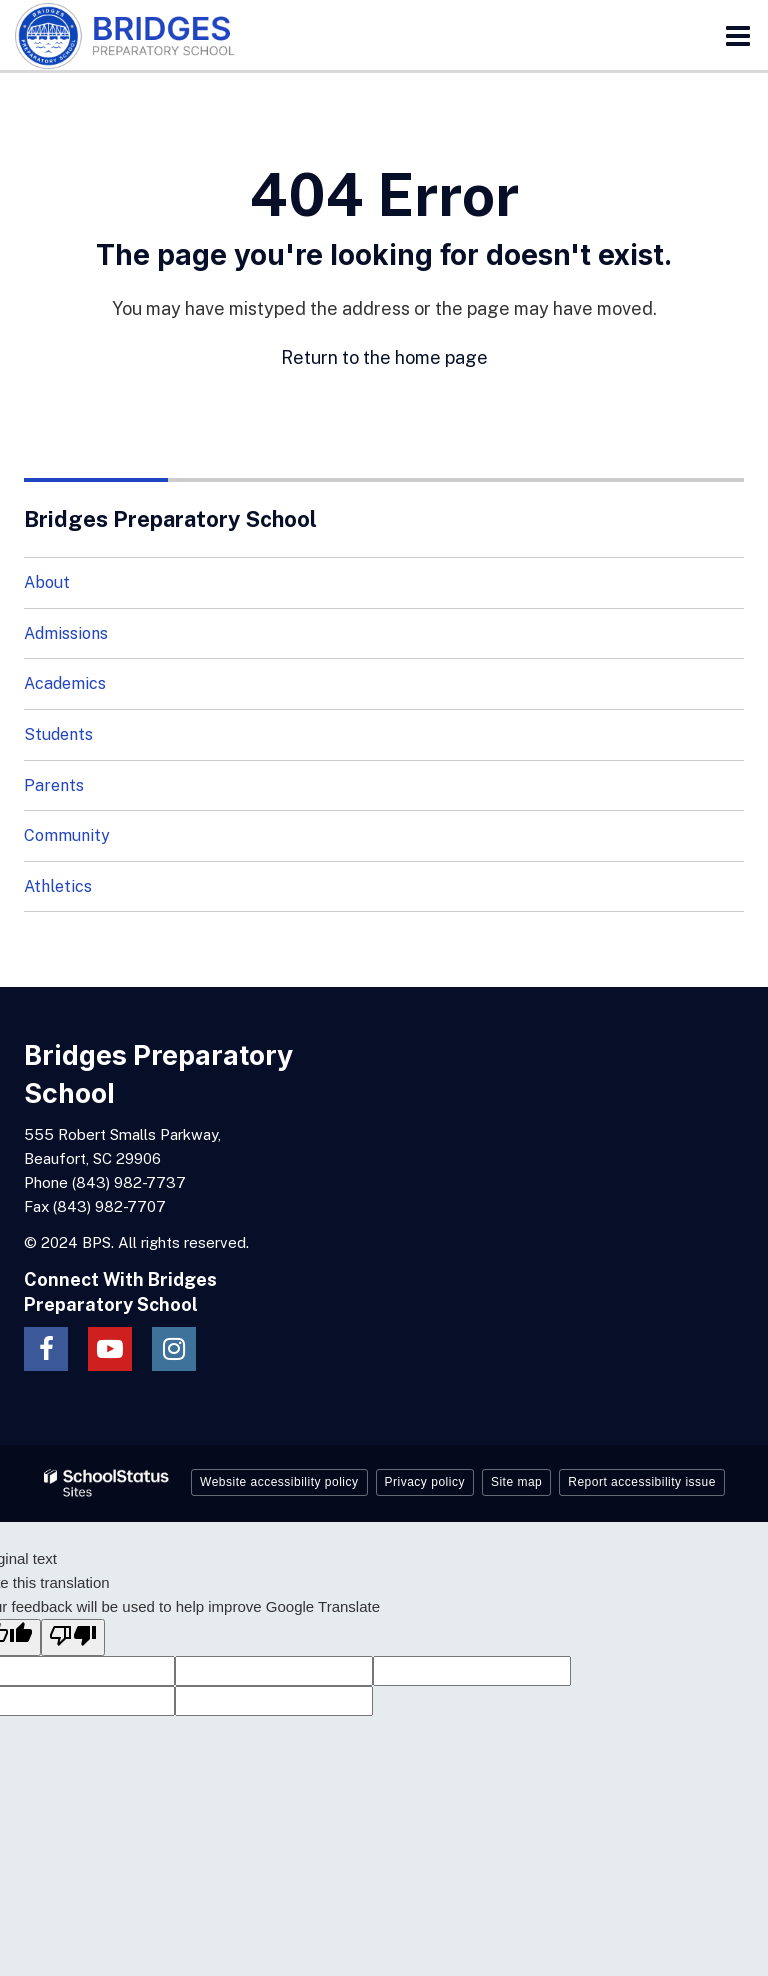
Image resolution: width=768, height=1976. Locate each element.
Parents (54, 785)
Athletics (58, 886)
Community (67, 835)
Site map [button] (516, 1482)
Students (58, 734)
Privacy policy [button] (425, 1482)
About (47, 582)
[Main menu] (738, 35)
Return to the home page (384, 357)
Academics (65, 683)
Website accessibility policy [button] (279, 1482)
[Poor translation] (73, 1637)
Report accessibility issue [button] (642, 1482)
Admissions (66, 633)
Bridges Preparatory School (170, 519)
